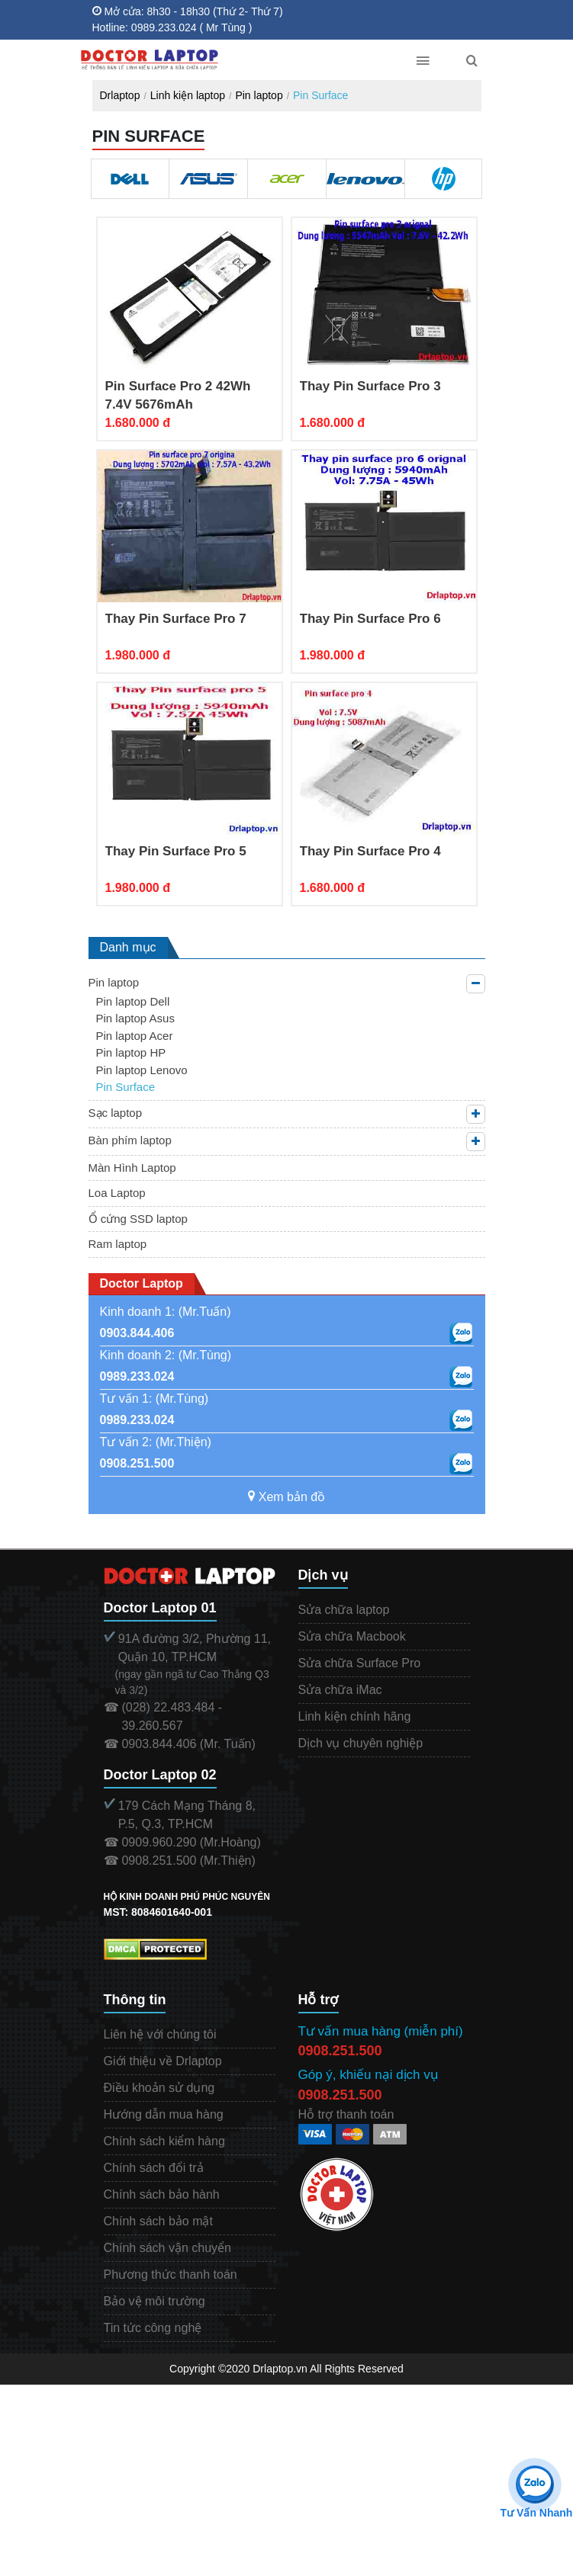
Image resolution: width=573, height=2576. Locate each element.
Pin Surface (320, 95)
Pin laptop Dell (133, 1001)
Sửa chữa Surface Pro (359, 1663)
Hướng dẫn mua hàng (164, 2114)
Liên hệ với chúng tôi (160, 2034)
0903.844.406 (137, 1332)
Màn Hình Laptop (132, 1167)
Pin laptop (258, 95)
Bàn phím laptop (130, 1140)
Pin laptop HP (131, 1052)
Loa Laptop (117, 1192)
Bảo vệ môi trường (154, 2301)
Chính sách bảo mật (158, 2221)
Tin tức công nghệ (153, 2327)
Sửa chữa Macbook (352, 1636)
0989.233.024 (137, 1376)
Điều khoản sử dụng (159, 2087)
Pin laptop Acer (134, 1035)
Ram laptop (118, 1243)
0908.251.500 (137, 1463)
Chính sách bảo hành (162, 2194)
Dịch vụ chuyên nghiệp (360, 1743)
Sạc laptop (116, 1112)
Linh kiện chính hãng (354, 1716)
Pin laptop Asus (135, 1018)
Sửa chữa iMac (340, 1689)
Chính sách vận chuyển (167, 2247)
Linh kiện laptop (187, 95)
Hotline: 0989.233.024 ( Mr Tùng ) (172, 27)
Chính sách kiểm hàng (164, 2141)
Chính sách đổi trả (154, 2167)
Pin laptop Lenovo (142, 1069)
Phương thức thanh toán (170, 2274)
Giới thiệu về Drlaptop (163, 2061)
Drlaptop (120, 95)
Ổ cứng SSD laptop (138, 1218)
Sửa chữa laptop (344, 1609)
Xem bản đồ (286, 1496)
